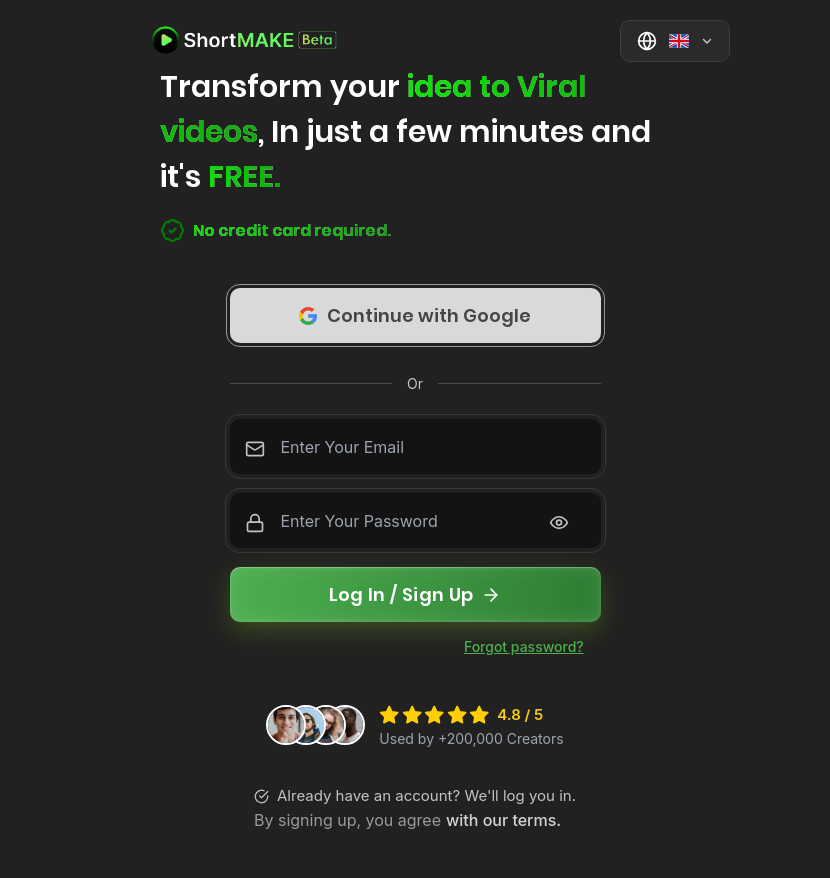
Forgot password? (524, 646)
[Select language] (675, 41)
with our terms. (503, 820)
